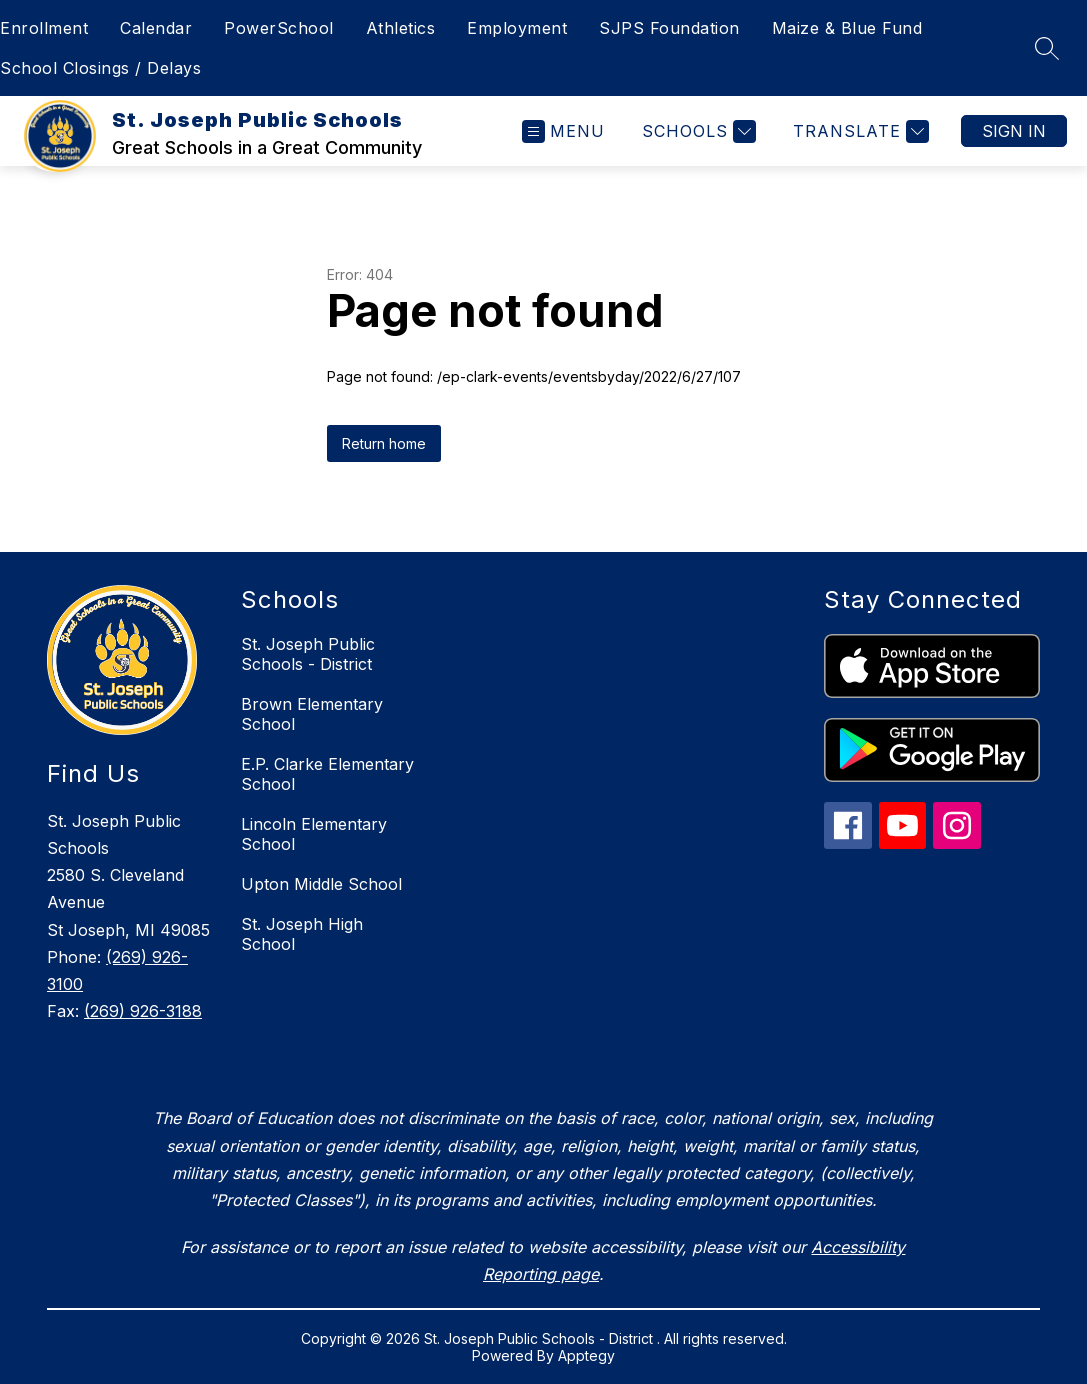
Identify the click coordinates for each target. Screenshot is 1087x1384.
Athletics (401, 28)
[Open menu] (563, 131)
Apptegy (586, 1355)
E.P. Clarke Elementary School (327, 774)
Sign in (1014, 131)
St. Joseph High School (302, 934)
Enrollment (44, 28)
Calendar (156, 28)
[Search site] (1047, 48)
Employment (517, 28)
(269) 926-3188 (143, 1011)
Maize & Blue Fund (847, 28)
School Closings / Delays (100, 68)
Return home (384, 443)
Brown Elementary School (312, 714)
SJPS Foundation (669, 28)
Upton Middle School (321, 884)
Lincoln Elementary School (314, 834)
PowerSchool (279, 28)
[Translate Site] (858, 131)
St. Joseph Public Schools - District (308, 654)
